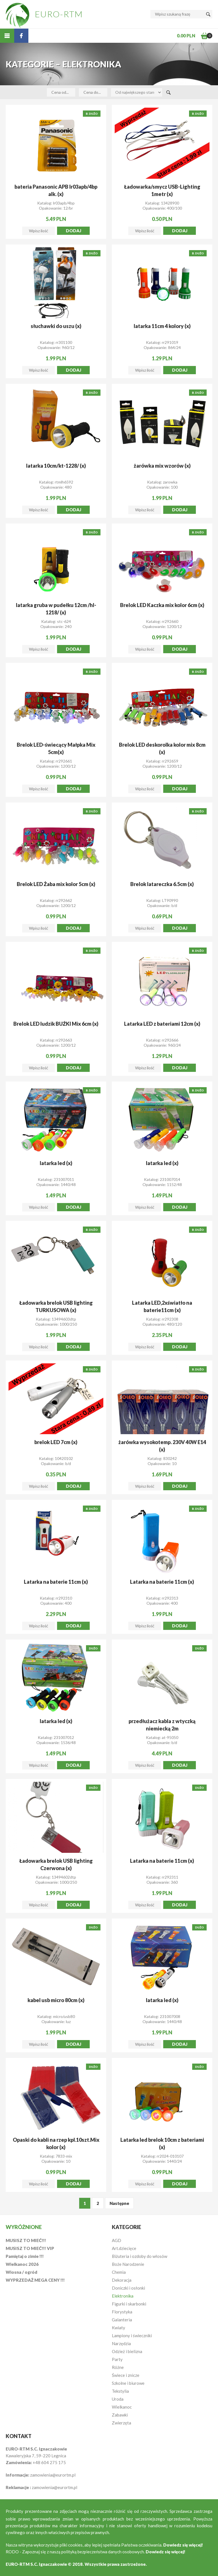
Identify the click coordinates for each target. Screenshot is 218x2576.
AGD (116, 2240)
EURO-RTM (59, 14)
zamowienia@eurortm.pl (53, 2474)
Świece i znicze (125, 2375)
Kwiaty (118, 2327)
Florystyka (122, 2311)
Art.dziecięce (124, 2248)
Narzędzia (121, 2343)
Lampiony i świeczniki (132, 2335)
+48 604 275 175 (49, 2462)
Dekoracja (121, 2280)
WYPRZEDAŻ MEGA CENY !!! (35, 2280)
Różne (118, 2367)
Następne (119, 2203)
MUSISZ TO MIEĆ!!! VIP (30, 2248)
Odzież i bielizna (127, 2351)
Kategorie (126, 2227)
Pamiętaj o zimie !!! (25, 2256)
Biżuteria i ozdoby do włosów (139, 2256)
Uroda (117, 2399)
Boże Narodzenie (128, 2264)
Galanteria (122, 2319)
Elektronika (122, 2295)
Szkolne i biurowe (128, 2383)
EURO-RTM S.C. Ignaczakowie (36, 2564)
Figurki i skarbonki (129, 2303)
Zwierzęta (121, 2422)
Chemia (119, 2272)
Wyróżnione (24, 2227)
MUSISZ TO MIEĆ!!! (26, 2240)
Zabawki (120, 2414)
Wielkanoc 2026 (22, 2264)
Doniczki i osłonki (128, 2287)
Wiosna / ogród (21, 2272)
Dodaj (73, 230)
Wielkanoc (122, 2406)
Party (117, 2359)
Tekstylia (120, 2391)
